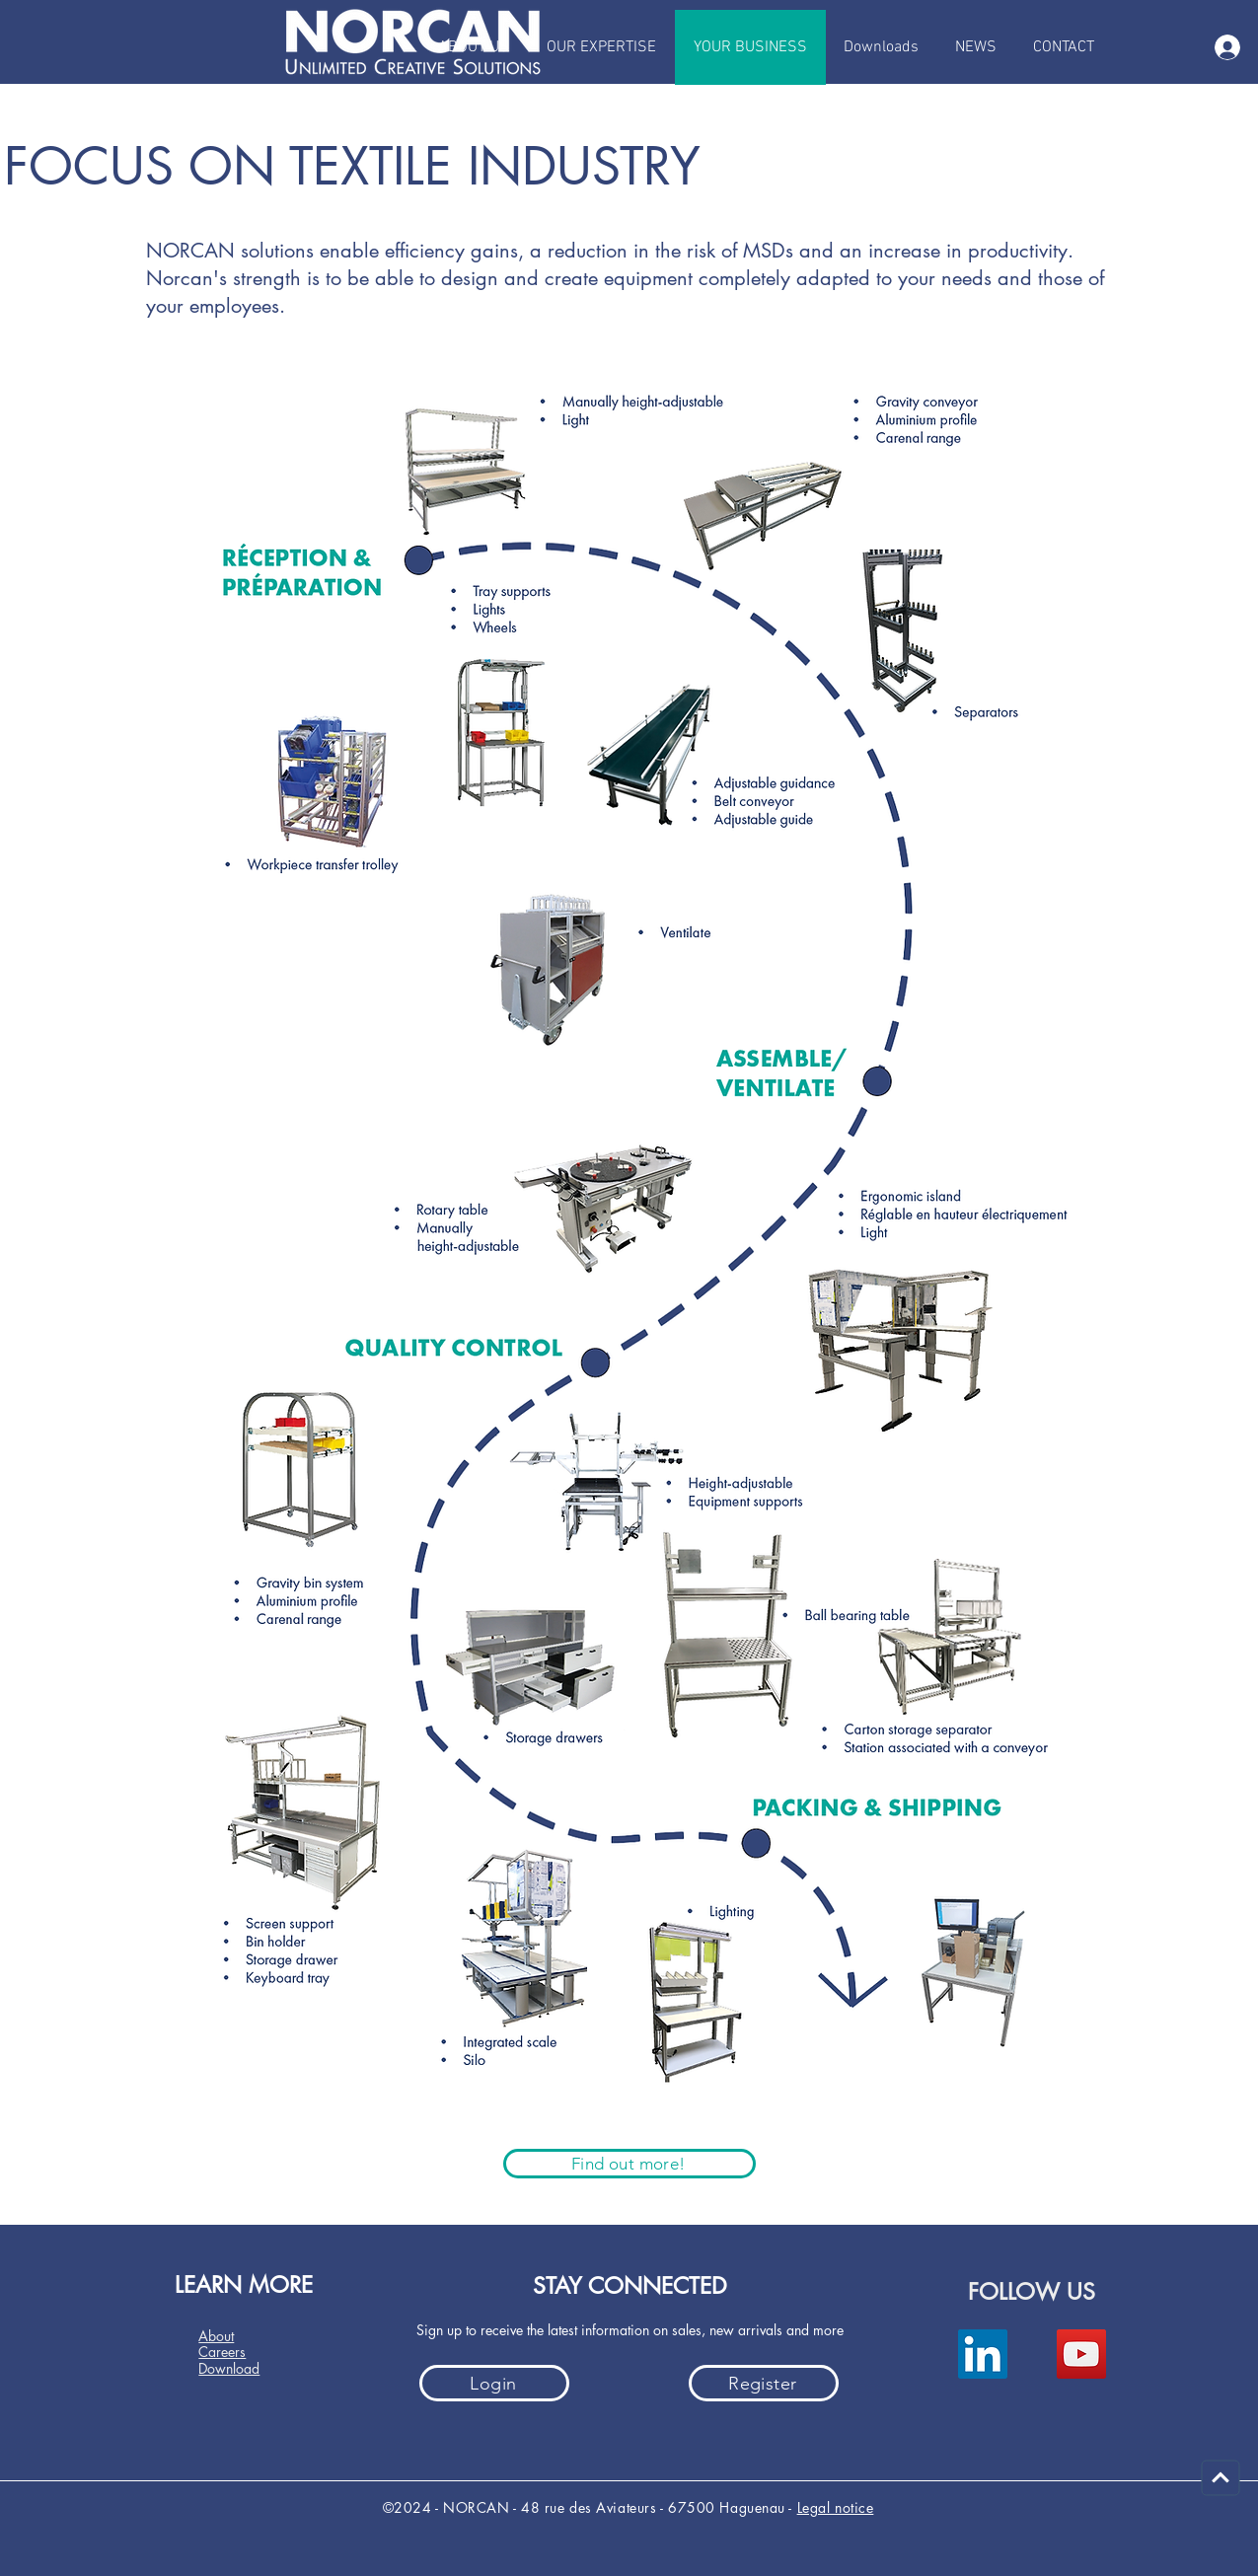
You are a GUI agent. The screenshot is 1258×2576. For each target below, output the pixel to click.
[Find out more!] (629, 2163)
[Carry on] (1221, 2478)
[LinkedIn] (982, 2354)
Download (228, 2368)
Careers (222, 2351)
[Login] (494, 2383)
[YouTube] (1081, 2354)
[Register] (764, 2383)
